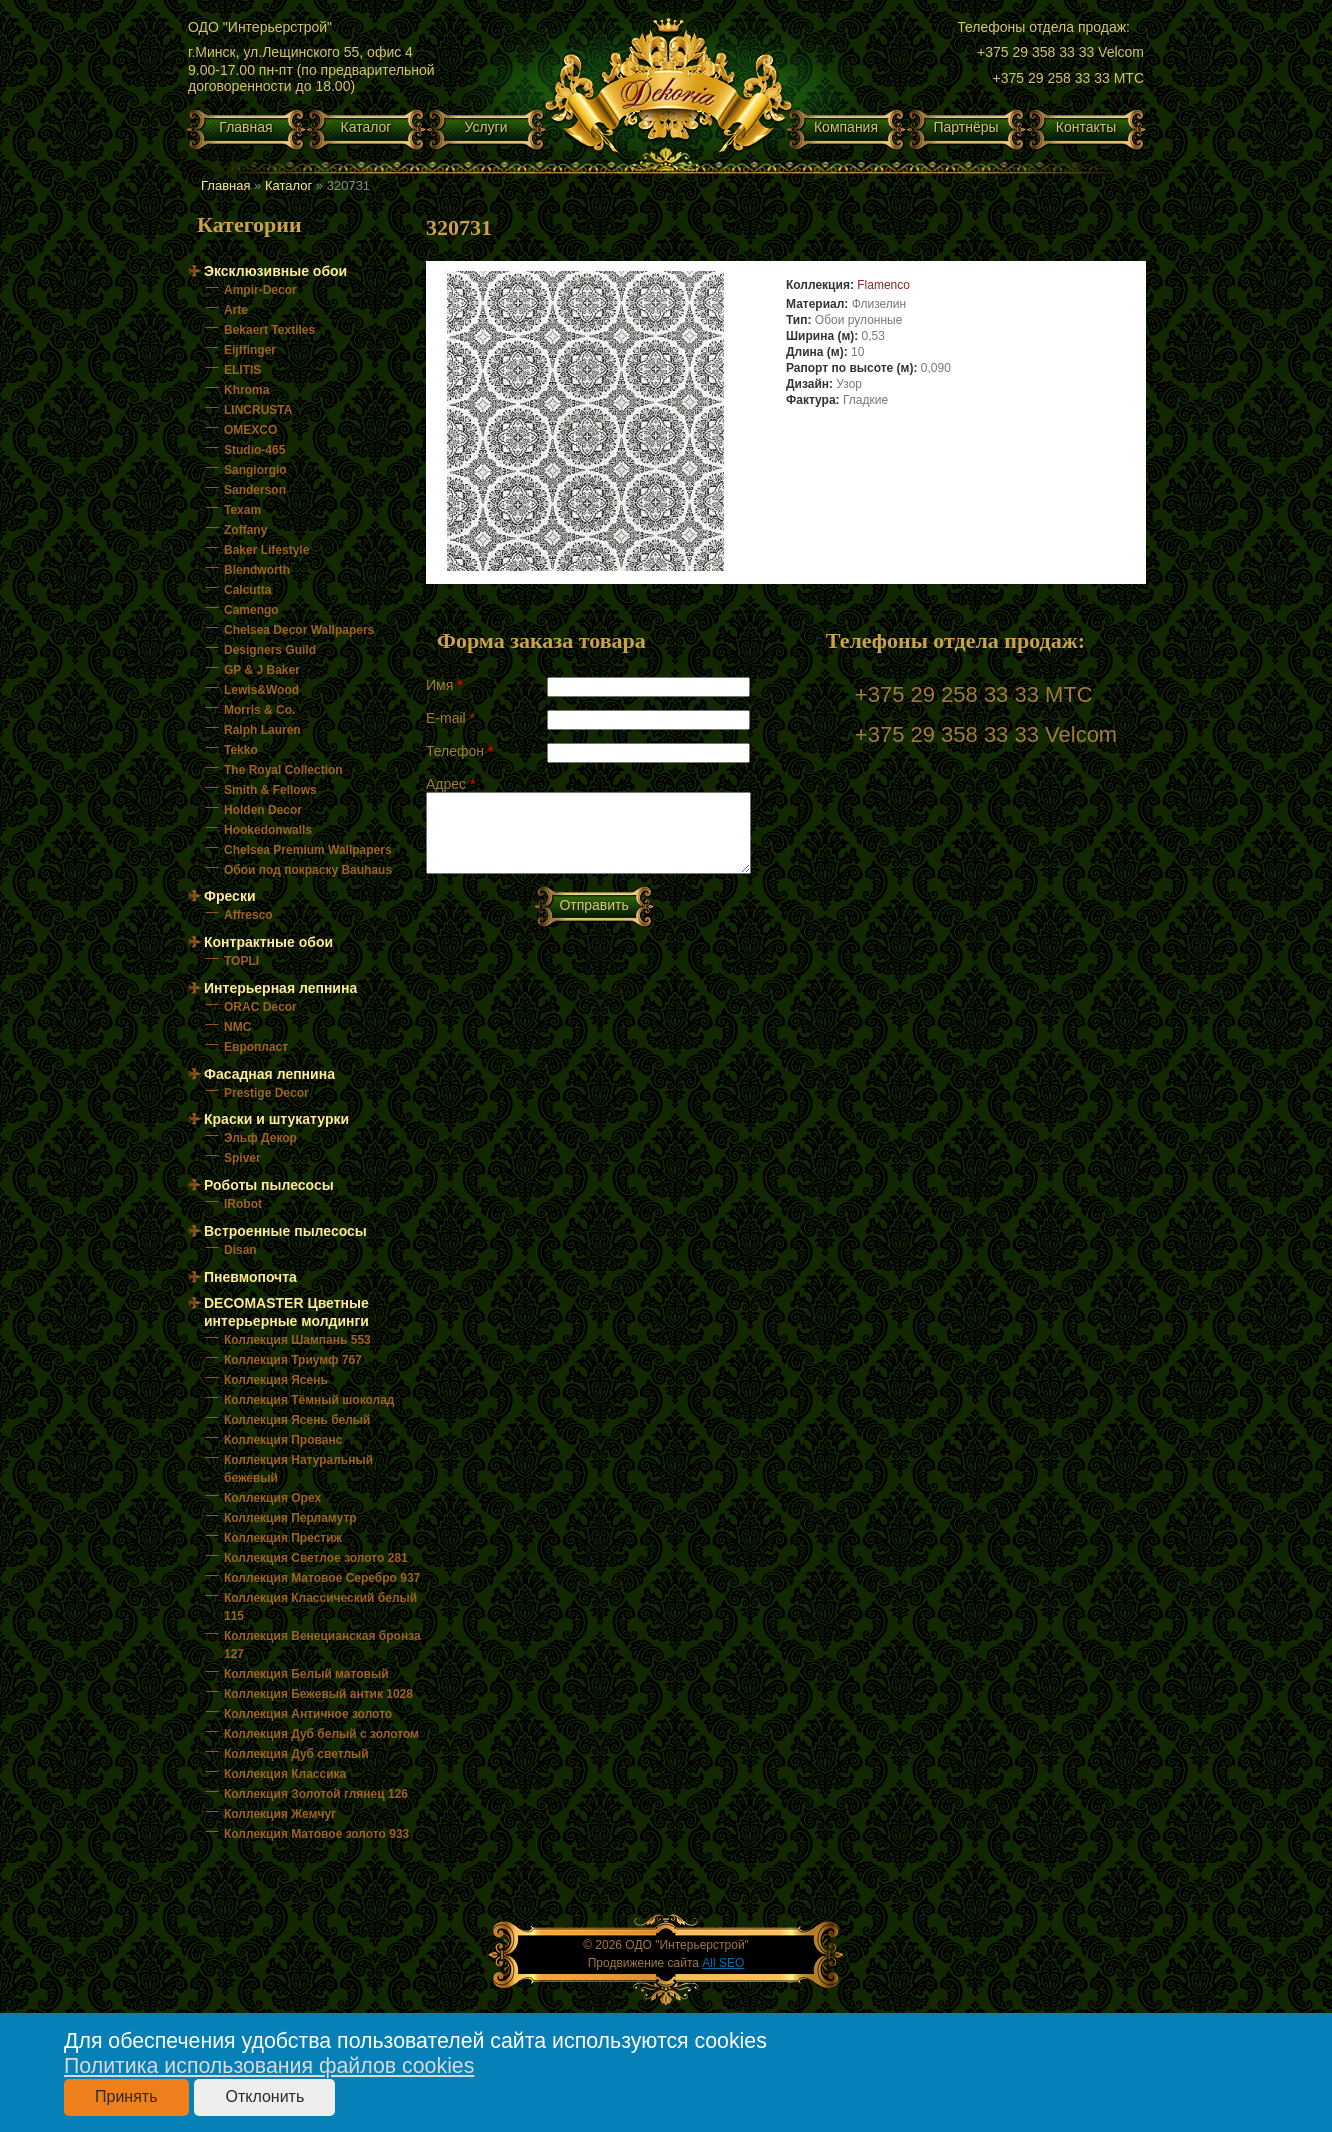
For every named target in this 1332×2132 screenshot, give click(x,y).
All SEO (723, 1963)
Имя (444, 685)
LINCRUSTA (258, 410)
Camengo (251, 610)
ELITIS (242, 370)
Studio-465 (254, 450)
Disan (240, 1250)
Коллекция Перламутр (290, 1518)
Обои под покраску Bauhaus (308, 870)
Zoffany (245, 530)
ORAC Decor (260, 1007)
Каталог (366, 127)
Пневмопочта (250, 1277)
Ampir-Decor (260, 290)
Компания (846, 127)
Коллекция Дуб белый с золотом (321, 1734)
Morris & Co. (259, 710)
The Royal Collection (283, 770)
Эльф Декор (260, 1138)
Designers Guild (270, 650)
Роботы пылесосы (269, 1185)
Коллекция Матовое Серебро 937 (322, 1578)
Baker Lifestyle (266, 550)
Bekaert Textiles (269, 330)
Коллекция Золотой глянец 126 (316, 1794)
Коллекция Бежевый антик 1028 (318, 1694)
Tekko (241, 750)
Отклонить (264, 2096)
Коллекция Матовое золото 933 (316, 1834)
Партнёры (965, 127)
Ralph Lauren (262, 730)
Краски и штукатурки (276, 1119)
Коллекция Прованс (283, 1440)
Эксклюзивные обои (275, 271)
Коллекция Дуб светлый (296, 1754)
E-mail (450, 718)
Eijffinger (250, 350)
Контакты (1086, 127)
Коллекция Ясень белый (297, 1420)
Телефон (459, 751)
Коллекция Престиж (283, 1538)
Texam (242, 510)
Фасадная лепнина (269, 1074)
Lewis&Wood (261, 690)
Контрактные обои (268, 942)
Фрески (230, 896)
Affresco (248, 915)
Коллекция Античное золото (308, 1714)
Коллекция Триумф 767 (293, 1360)
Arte (236, 310)
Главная (245, 127)
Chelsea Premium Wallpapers (308, 850)
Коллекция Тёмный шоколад (309, 1400)
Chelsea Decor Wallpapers (299, 630)
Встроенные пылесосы (285, 1231)
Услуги (485, 127)
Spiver (242, 1158)
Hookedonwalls (268, 830)
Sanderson (255, 490)
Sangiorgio (255, 470)
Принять (126, 2096)
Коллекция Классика (285, 1774)
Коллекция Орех (272, 1498)
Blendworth (257, 570)
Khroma (246, 390)
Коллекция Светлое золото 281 (316, 1558)
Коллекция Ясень (276, 1380)
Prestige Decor (266, 1093)
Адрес (450, 784)
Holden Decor (263, 810)
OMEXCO (250, 430)
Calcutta (247, 590)
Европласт (256, 1047)
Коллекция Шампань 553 (297, 1340)
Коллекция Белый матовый (306, 1674)
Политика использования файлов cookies (269, 2066)
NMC (237, 1027)
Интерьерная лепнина (280, 988)
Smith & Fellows (270, 790)
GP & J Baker (262, 670)
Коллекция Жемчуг (280, 1814)
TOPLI (241, 961)
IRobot (243, 1204)
